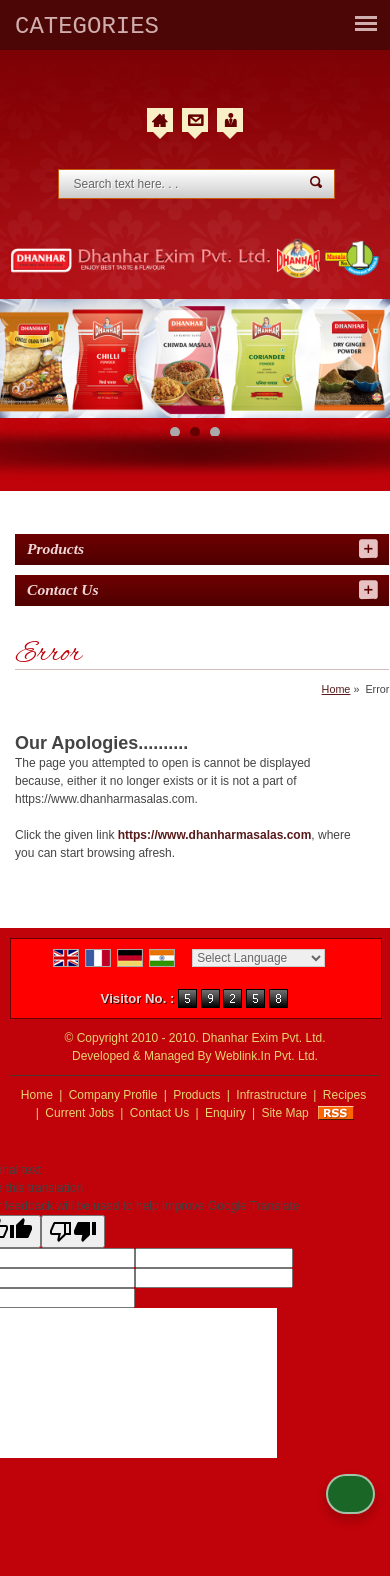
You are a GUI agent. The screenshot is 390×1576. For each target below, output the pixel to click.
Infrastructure (271, 1095)
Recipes (344, 1095)
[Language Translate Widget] (258, 958)
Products (55, 548)
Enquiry (225, 1113)
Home (336, 689)
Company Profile (115, 1095)
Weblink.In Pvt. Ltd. (266, 1056)
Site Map (284, 1113)
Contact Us (159, 1113)
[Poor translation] (73, 1231)
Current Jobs (79, 1113)
